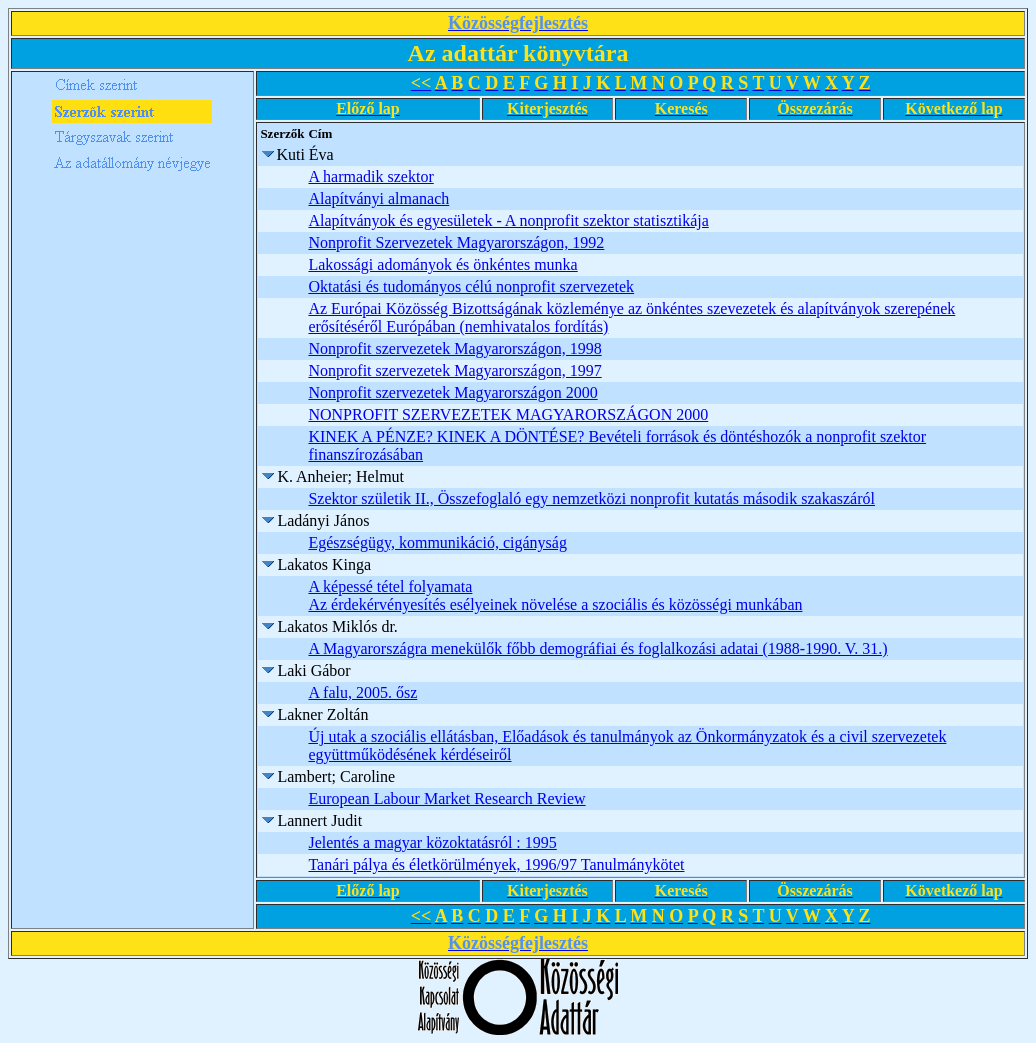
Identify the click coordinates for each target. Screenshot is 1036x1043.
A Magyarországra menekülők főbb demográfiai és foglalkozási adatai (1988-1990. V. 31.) (597, 648)
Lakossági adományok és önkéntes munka (442, 264)
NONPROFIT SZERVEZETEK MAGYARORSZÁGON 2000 (508, 414)
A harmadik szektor (370, 176)
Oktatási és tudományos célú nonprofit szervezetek (471, 286)
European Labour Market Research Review (446, 798)
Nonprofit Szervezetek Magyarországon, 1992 (456, 242)
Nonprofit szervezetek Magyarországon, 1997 (454, 370)
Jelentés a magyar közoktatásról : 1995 (432, 842)
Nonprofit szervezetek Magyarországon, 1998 (454, 348)
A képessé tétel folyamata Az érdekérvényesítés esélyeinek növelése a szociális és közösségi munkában (555, 595)
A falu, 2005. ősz (362, 692)
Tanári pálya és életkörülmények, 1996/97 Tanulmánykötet (496, 864)
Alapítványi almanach (378, 198)
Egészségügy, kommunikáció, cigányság (437, 542)
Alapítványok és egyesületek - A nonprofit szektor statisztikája (508, 220)
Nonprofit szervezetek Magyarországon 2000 (452, 392)
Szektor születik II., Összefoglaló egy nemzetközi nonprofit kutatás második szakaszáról (591, 498)
